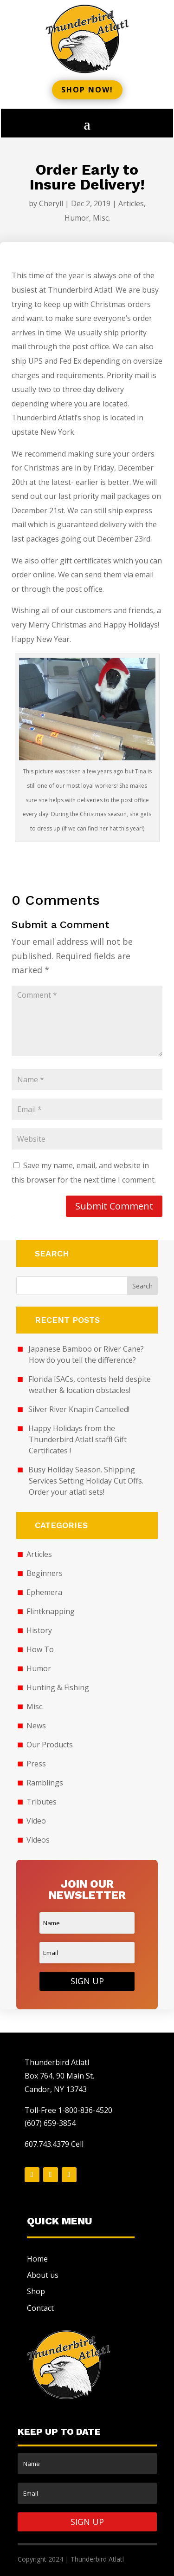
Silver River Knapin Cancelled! (78, 1409)
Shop (36, 2291)
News (36, 1725)
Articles (131, 203)
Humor (76, 218)
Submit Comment (114, 1206)
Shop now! (87, 90)
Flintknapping (50, 1611)
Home (37, 2259)
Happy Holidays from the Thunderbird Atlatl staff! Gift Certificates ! (77, 1439)
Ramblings (44, 1783)
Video (36, 1821)
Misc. (101, 218)
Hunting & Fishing (57, 1687)
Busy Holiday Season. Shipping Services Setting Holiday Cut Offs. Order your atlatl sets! (86, 1481)
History (39, 1630)
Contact (40, 2308)
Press (36, 1764)
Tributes (41, 1802)
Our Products (49, 1744)
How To (40, 1649)
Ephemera (44, 1592)
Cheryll (51, 203)
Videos (38, 1840)
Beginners (44, 1573)
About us (42, 2275)
